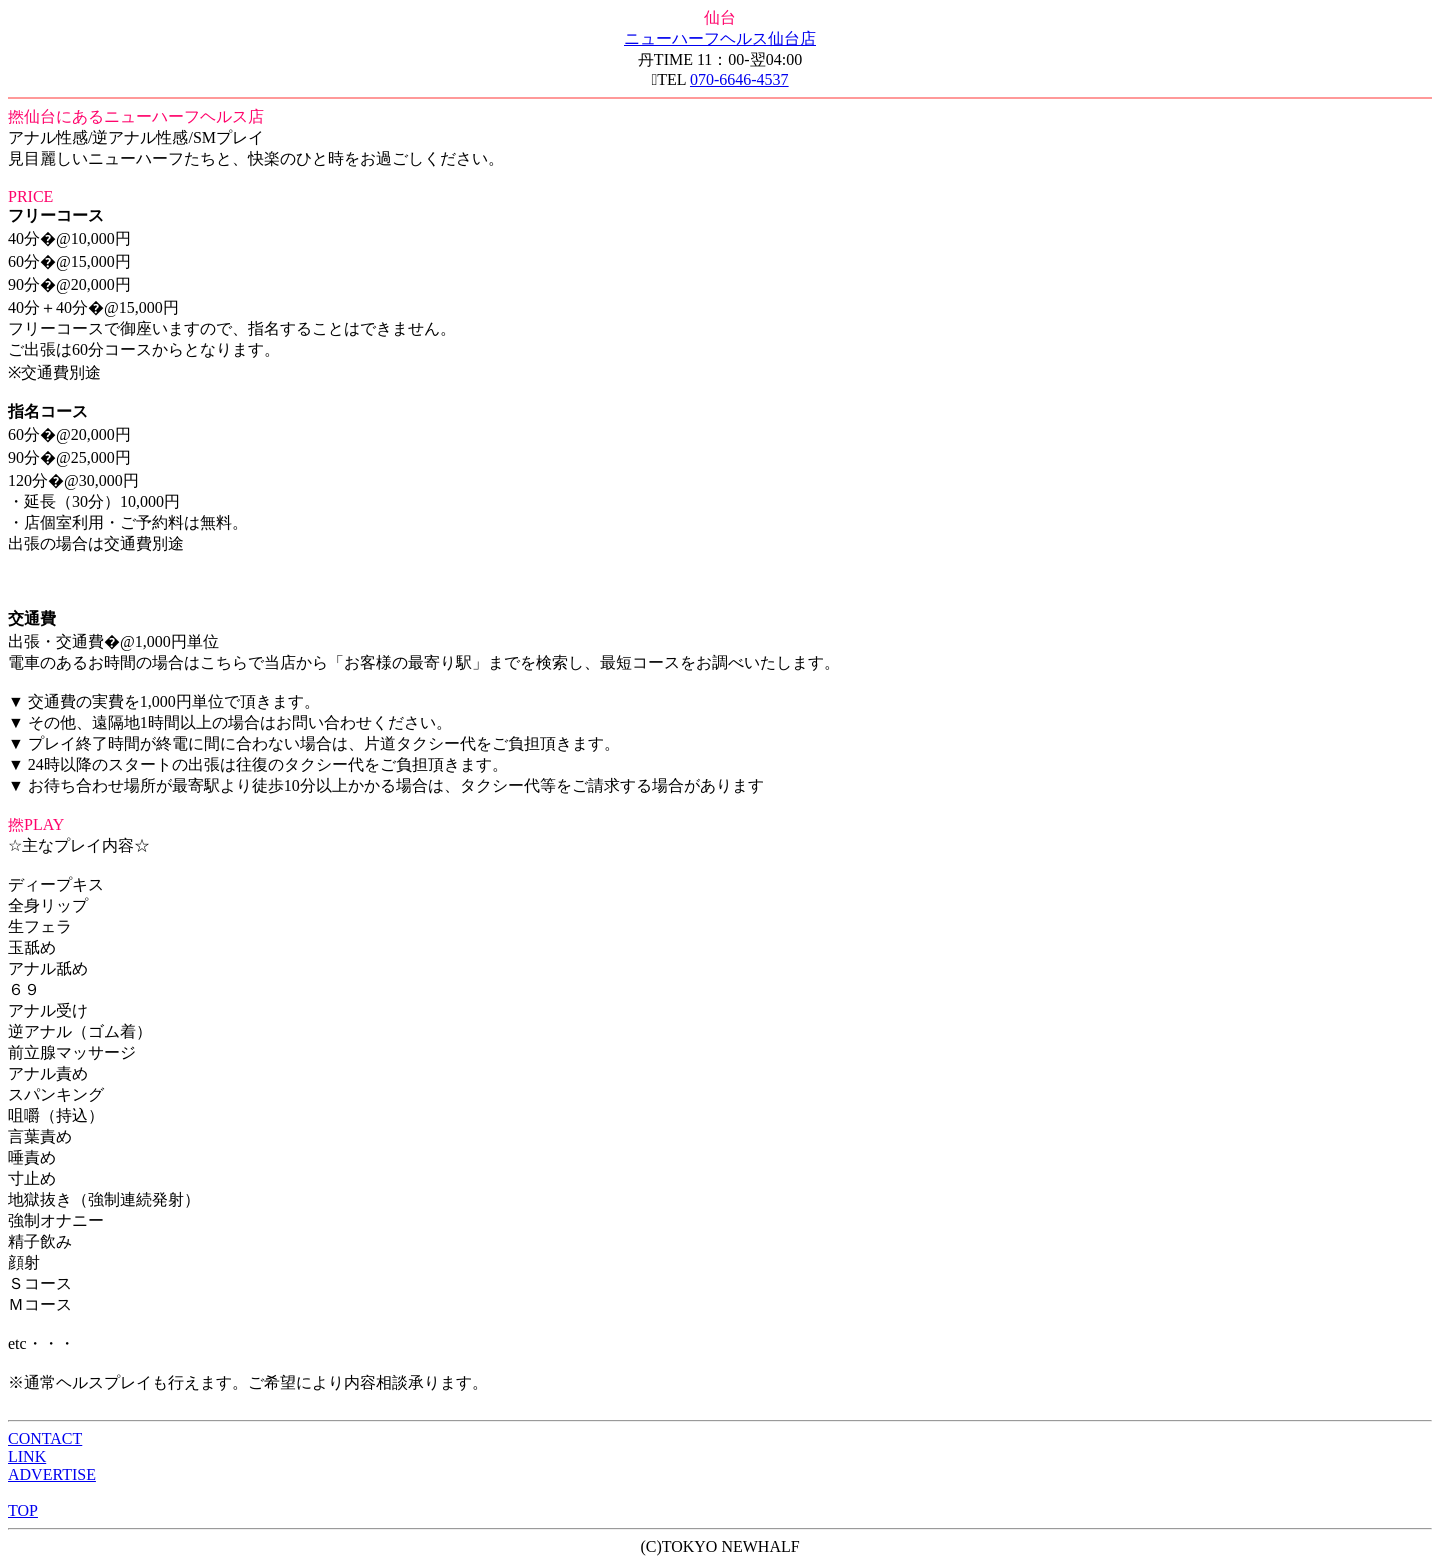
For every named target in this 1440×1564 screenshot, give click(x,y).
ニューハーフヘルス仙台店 (720, 38)
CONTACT (45, 1438)
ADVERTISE (52, 1474)
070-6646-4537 (739, 79)
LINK (27, 1456)
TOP (23, 1510)
